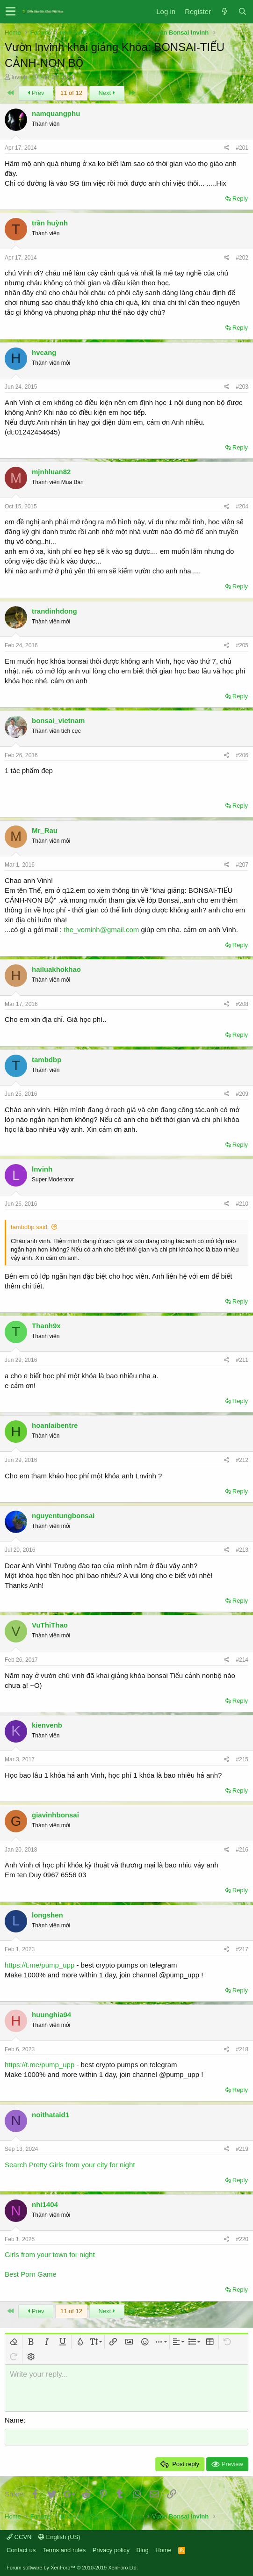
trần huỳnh (50, 223)
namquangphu (56, 113)
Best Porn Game (31, 2274)
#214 (242, 1660)
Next (106, 92)
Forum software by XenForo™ (72, 2567)
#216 (242, 1849)
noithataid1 (50, 2115)
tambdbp (46, 1060)
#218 (242, 2049)
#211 (242, 1360)
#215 (242, 1759)
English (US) (59, 2536)
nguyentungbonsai (63, 1516)
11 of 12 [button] (71, 92)
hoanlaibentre (55, 1425)
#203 (242, 387)
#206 (242, 755)
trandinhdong (54, 611)
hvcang (44, 352)
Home (163, 2550)
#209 (242, 1094)
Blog (143, 2550)
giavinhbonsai (55, 1815)
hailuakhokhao (56, 969)
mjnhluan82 (51, 472)
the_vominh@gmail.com (101, 929)
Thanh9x (46, 1326)
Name (14, 2420)
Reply (240, 198)
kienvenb (47, 1725)
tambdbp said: (30, 1226)
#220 (242, 2239)
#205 (242, 645)
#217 (242, 1949)
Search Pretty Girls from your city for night (70, 2165)
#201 (242, 148)
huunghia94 (51, 2015)
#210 (242, 1204)
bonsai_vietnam (58, 720)
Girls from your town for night (50, 2254)
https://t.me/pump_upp (39, 1965)
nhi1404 (45, 2204)
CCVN (19, 2536)
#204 (242, 506)
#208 (242, 1004)
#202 (242, 257)
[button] (10, 11)
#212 (242, 1460)
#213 (242, 1550)
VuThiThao (50, 1625)
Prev (35, 92)
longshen (47, 1915)
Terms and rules (64, 2550)
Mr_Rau (45, 830)
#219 (242, 2149)
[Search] (242, 11)
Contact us (21, 2550)
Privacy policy (111, 2550)
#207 (242, 864)
